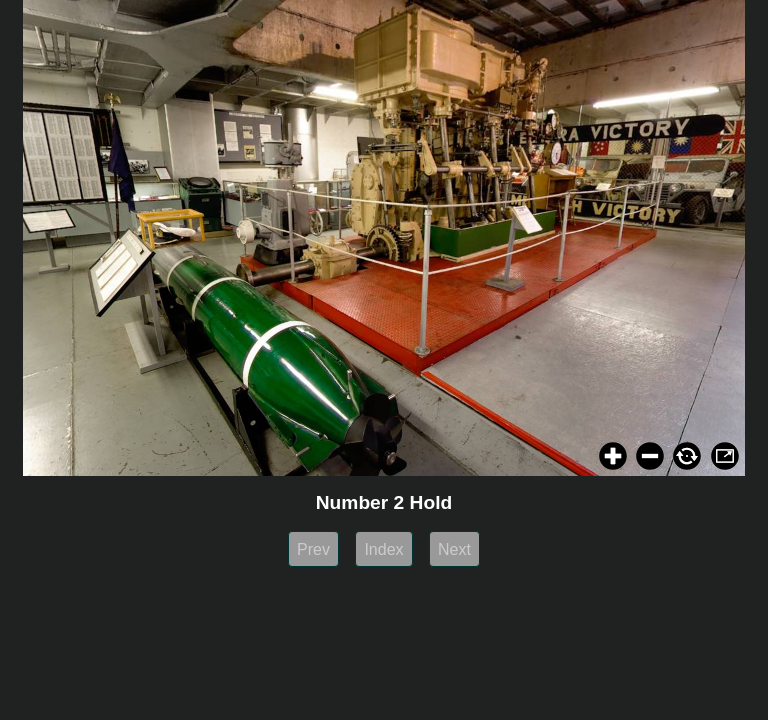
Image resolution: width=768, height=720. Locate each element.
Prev (313, 549)
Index (383, 549)
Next (454, 549)
